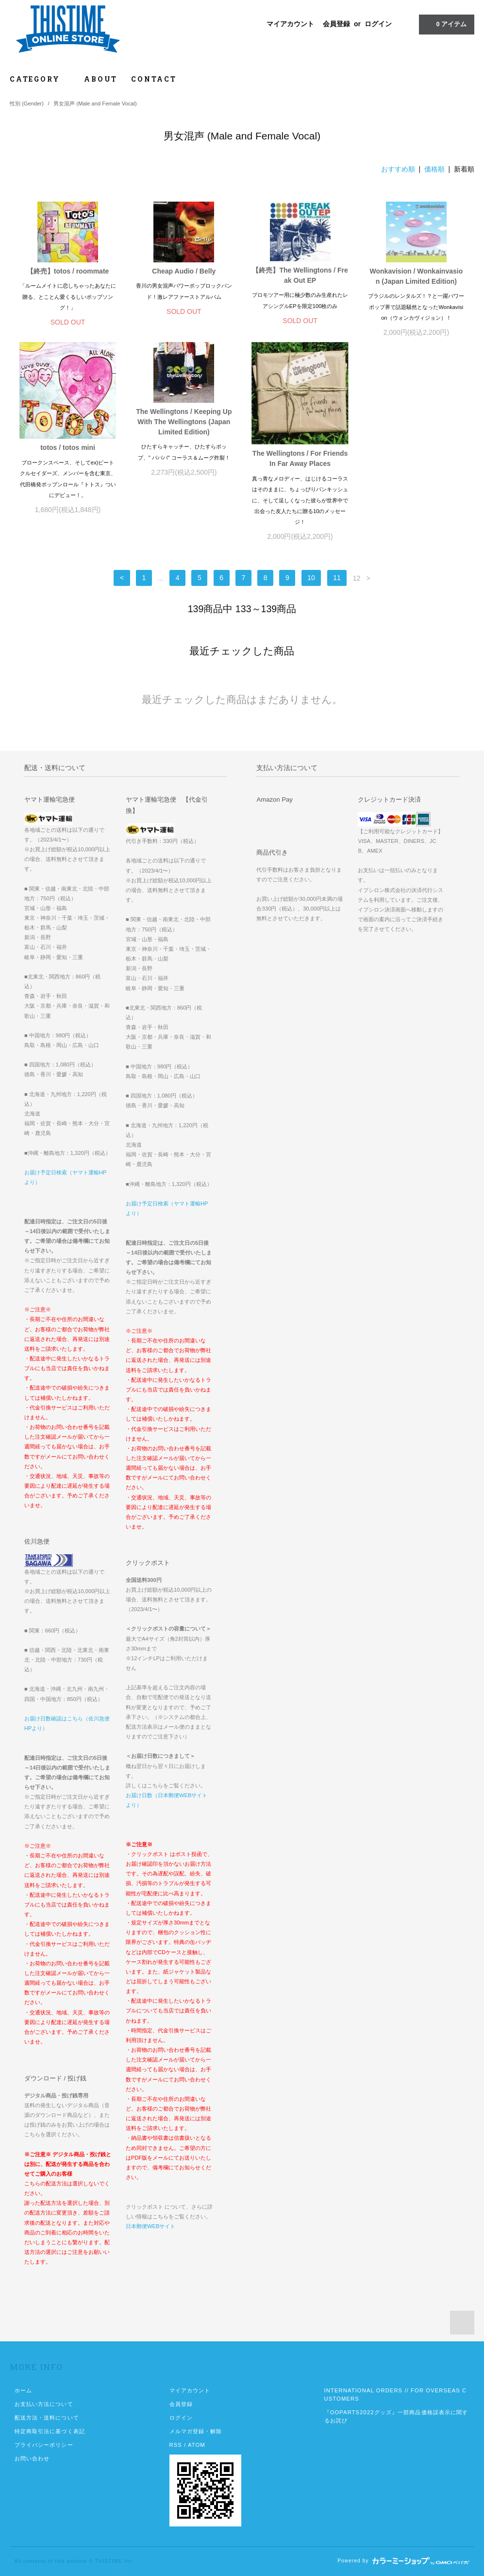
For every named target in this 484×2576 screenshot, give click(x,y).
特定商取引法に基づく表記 (50, 2431)
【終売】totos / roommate (68, 271)
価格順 (434, 169)
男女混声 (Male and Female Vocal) (94, 103)
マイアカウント (290, 24)
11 (337, 578)
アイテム (446, 24)
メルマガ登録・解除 (195, 2431)
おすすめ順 (398, 169)
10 (311, 578)
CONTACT (154, 79)
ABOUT (100, 79)
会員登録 (336, 24)
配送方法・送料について (47, 2418)
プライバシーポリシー (44, 2445)
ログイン (378, 24)
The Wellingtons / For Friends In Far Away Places (300, 458)
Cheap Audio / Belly (184, 271)
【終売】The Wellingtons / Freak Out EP (300, 275)
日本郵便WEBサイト (150, 2226)
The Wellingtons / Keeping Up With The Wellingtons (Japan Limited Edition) (184, 422)
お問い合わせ (32, 2458)
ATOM (196, 2445)
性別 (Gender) (27, 103)
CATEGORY (40, 79)
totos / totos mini (67, 447)
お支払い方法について (44, 2404)
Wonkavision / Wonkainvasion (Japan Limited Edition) (416, 276)
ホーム (23, 2390)
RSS (175, 2445)
